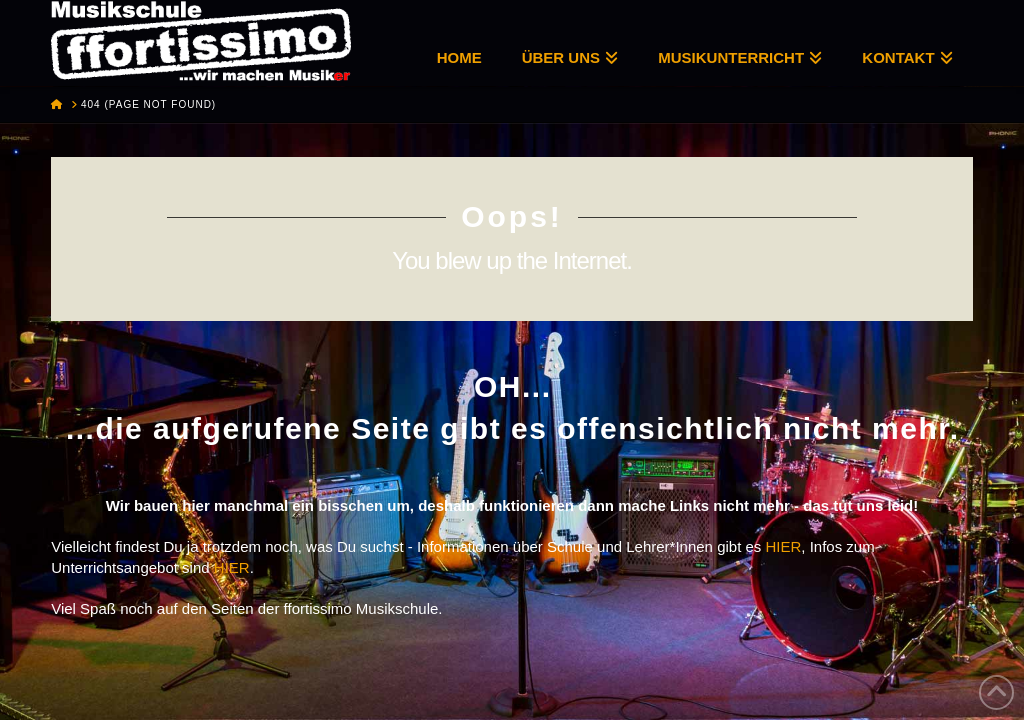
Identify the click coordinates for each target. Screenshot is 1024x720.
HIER (784, 546)
